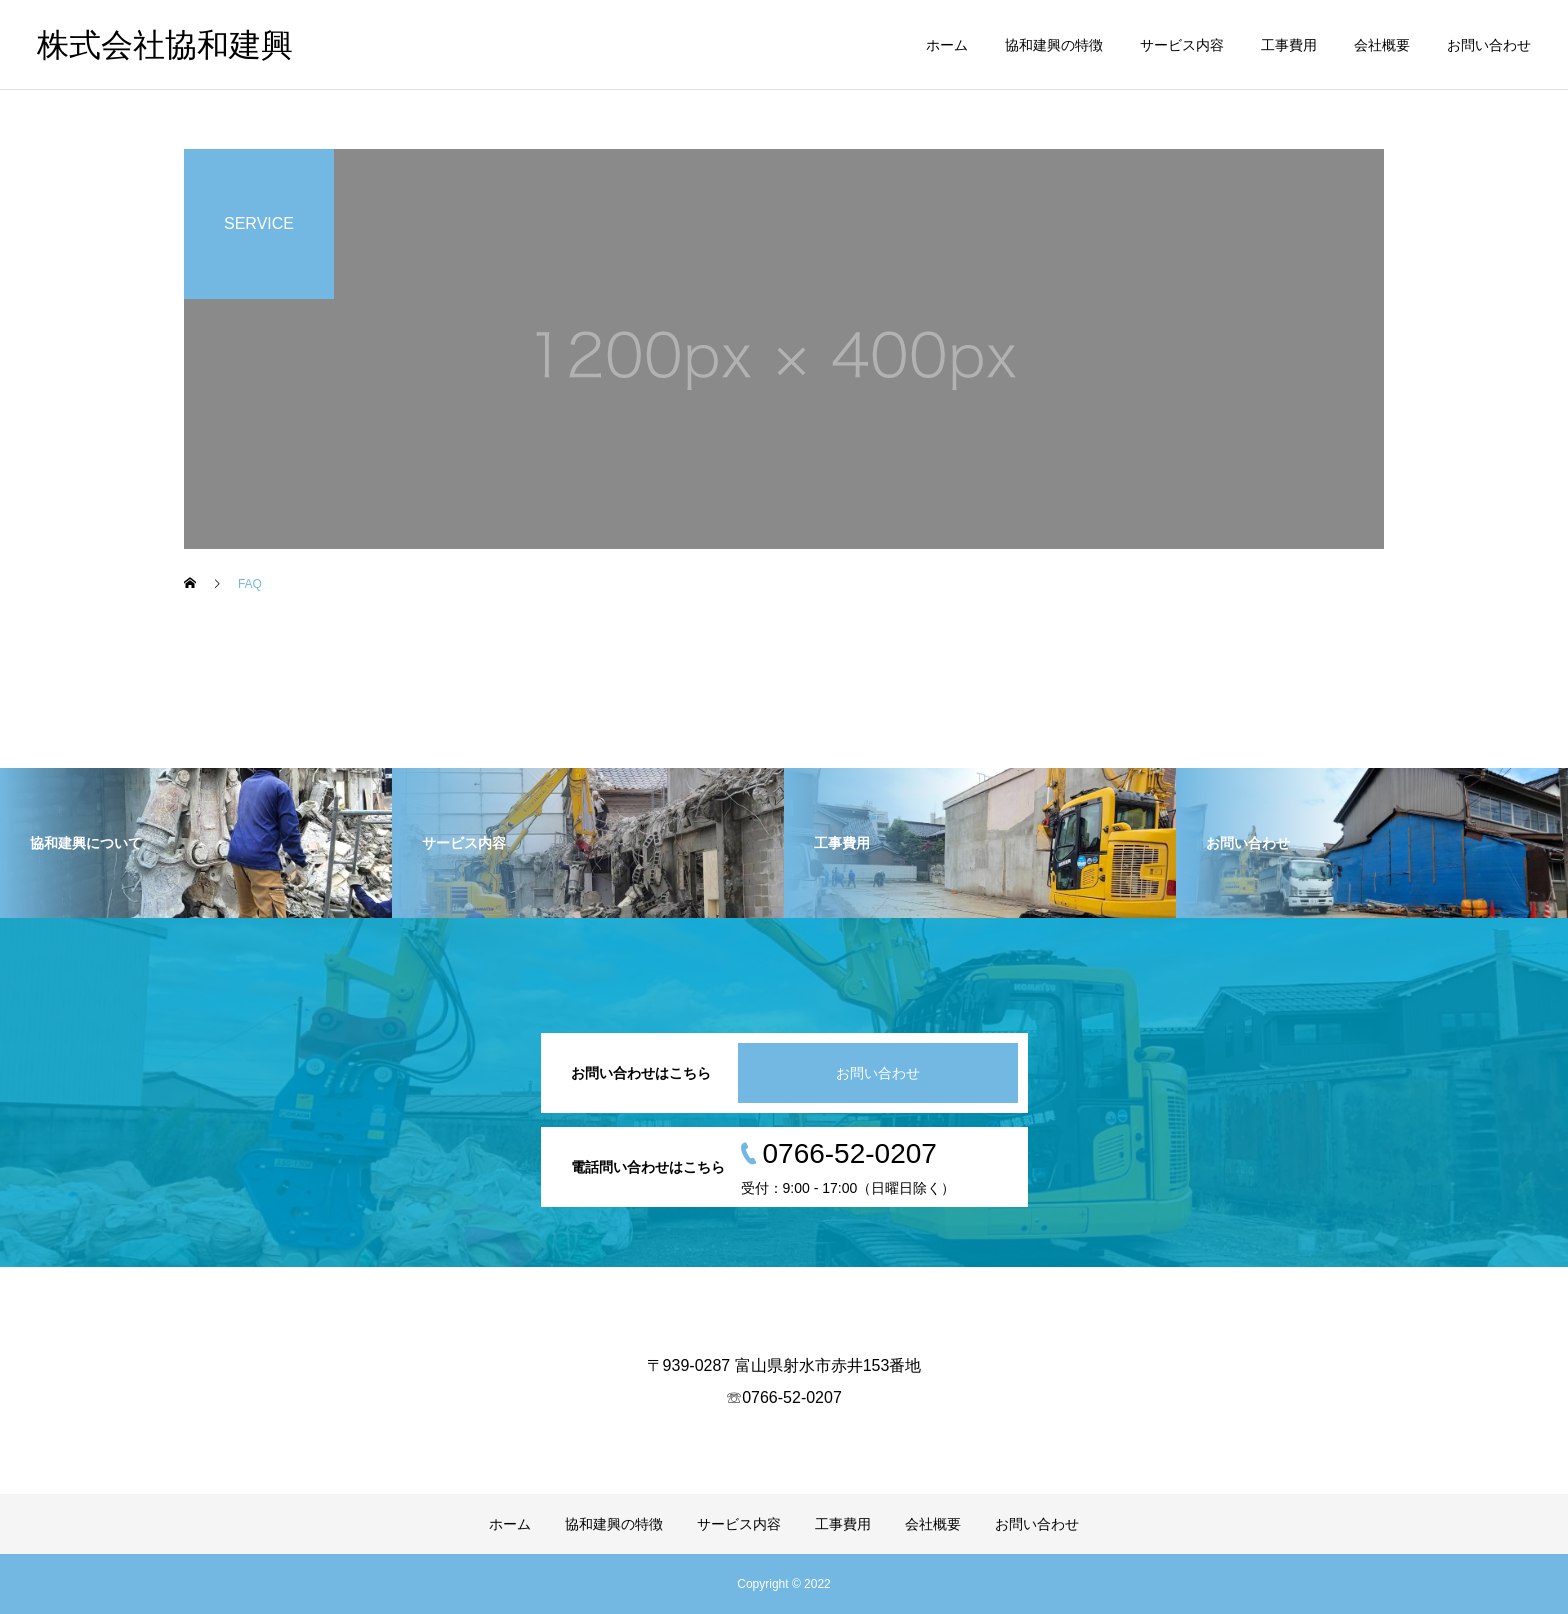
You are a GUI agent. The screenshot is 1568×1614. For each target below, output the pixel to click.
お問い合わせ (1489, 45)
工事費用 (1289, 45)
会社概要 (1382, 45)
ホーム (947, 45)
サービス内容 (1182, 45)
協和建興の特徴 (1054, 45)
